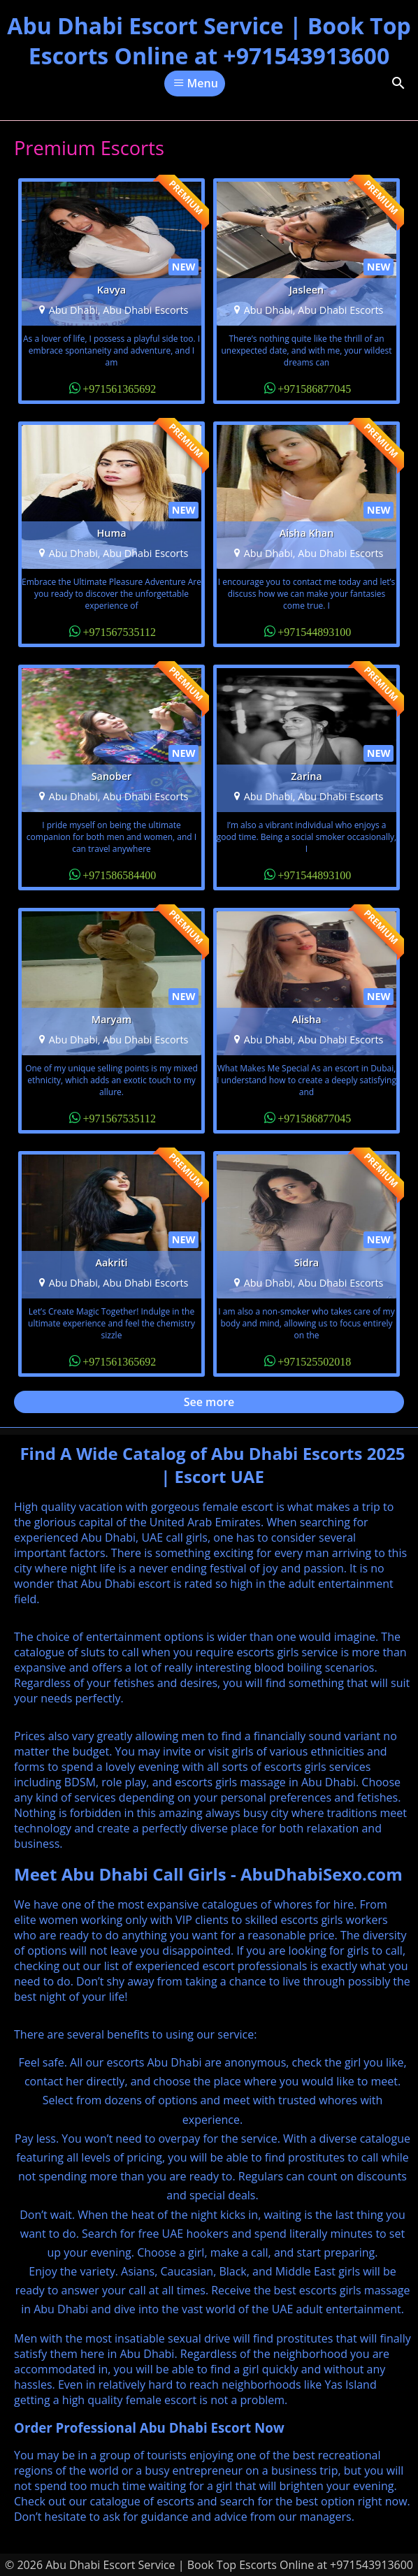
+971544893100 (314, 631)
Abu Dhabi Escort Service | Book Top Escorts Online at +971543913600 (208, 40)
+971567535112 (118, 631)
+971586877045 (314, 387)
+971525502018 (314, 1360)
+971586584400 (119, 874)
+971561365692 (119, 387)
